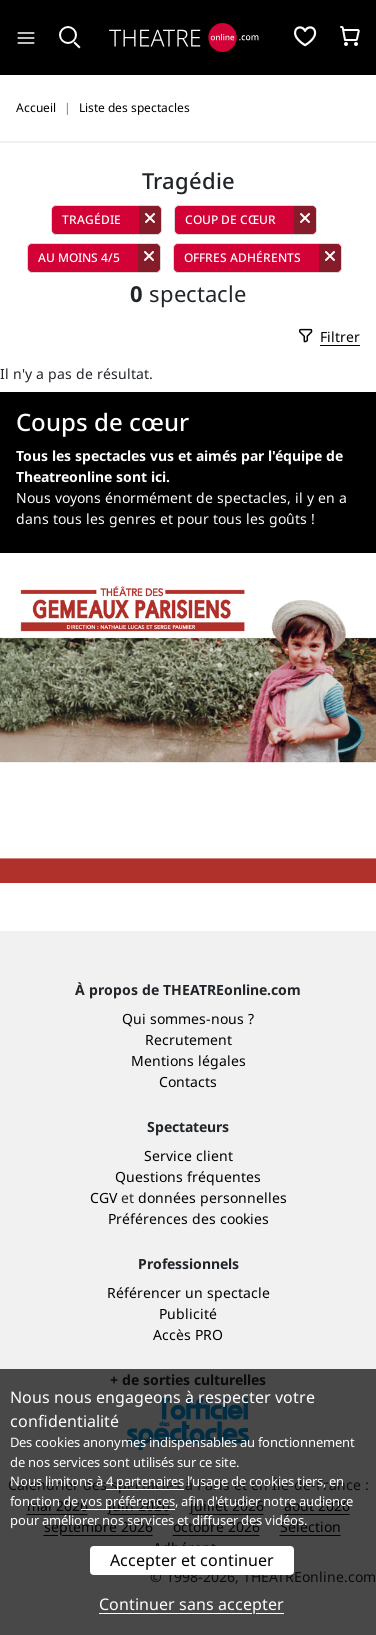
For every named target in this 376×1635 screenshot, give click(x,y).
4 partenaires (145, 1481)
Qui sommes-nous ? (188, 1018)
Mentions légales (188, 1060)
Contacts (188, 1081)
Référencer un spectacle (188, 1292)
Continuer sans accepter (191, 1604)
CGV (103, 1197)
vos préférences (128, 1501)
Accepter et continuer (192, 1560)
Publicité (188, 1313)
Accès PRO (188, 1334)
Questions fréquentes (188, 1176)
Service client (188, 1155)
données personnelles (212, 1197)
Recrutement (188, 1039)
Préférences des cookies (188, 1218)
